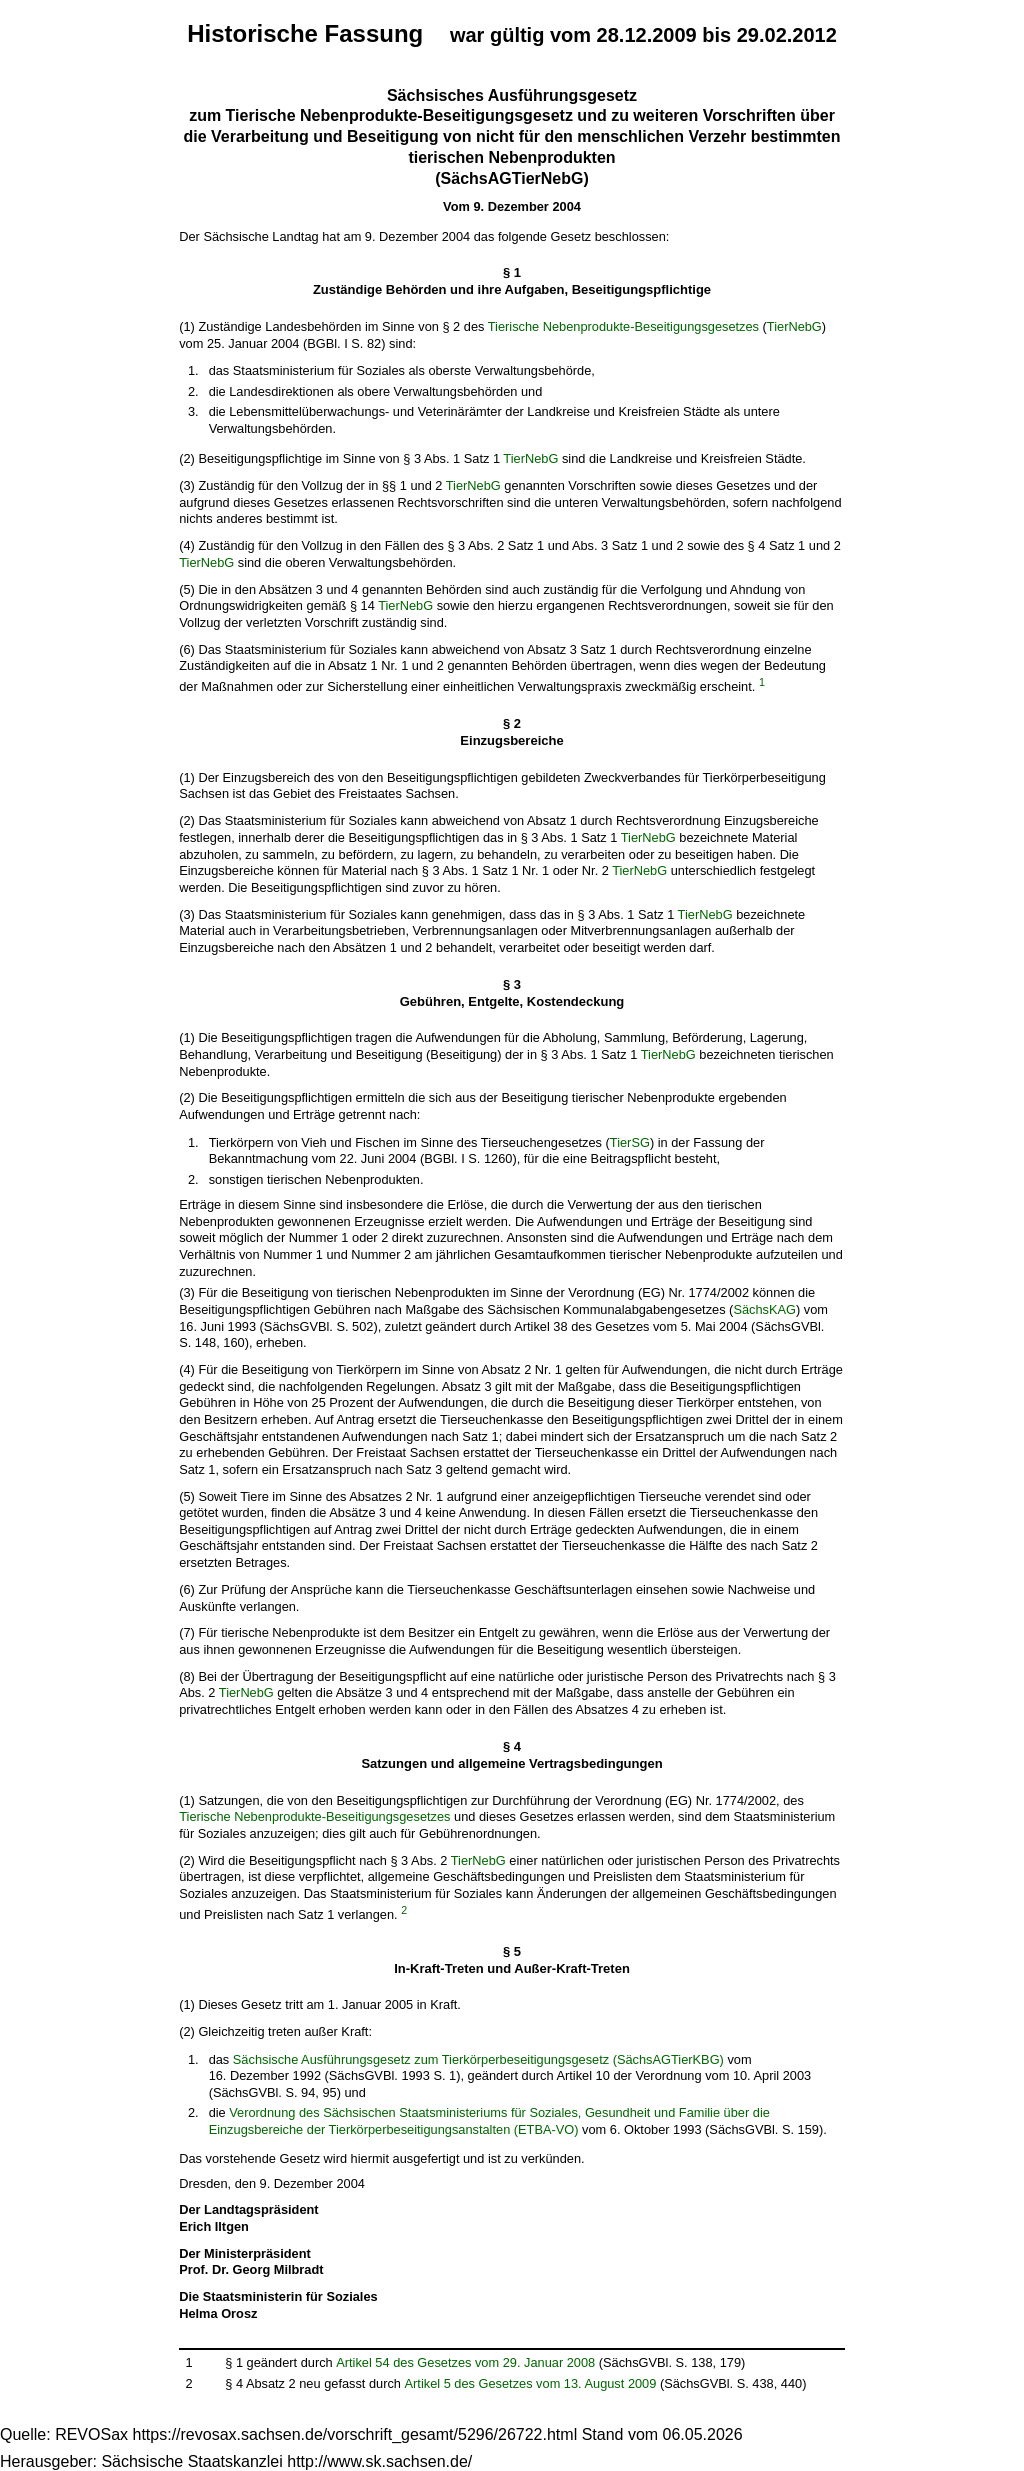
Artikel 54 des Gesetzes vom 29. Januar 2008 (465, 2362)
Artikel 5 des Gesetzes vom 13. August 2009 (531, 2383)
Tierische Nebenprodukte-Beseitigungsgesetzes (623, 326)
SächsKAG (764, 1309)
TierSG (630, 1142)
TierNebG (794, 326)
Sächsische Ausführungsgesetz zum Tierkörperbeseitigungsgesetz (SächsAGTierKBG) (478, 2059)
